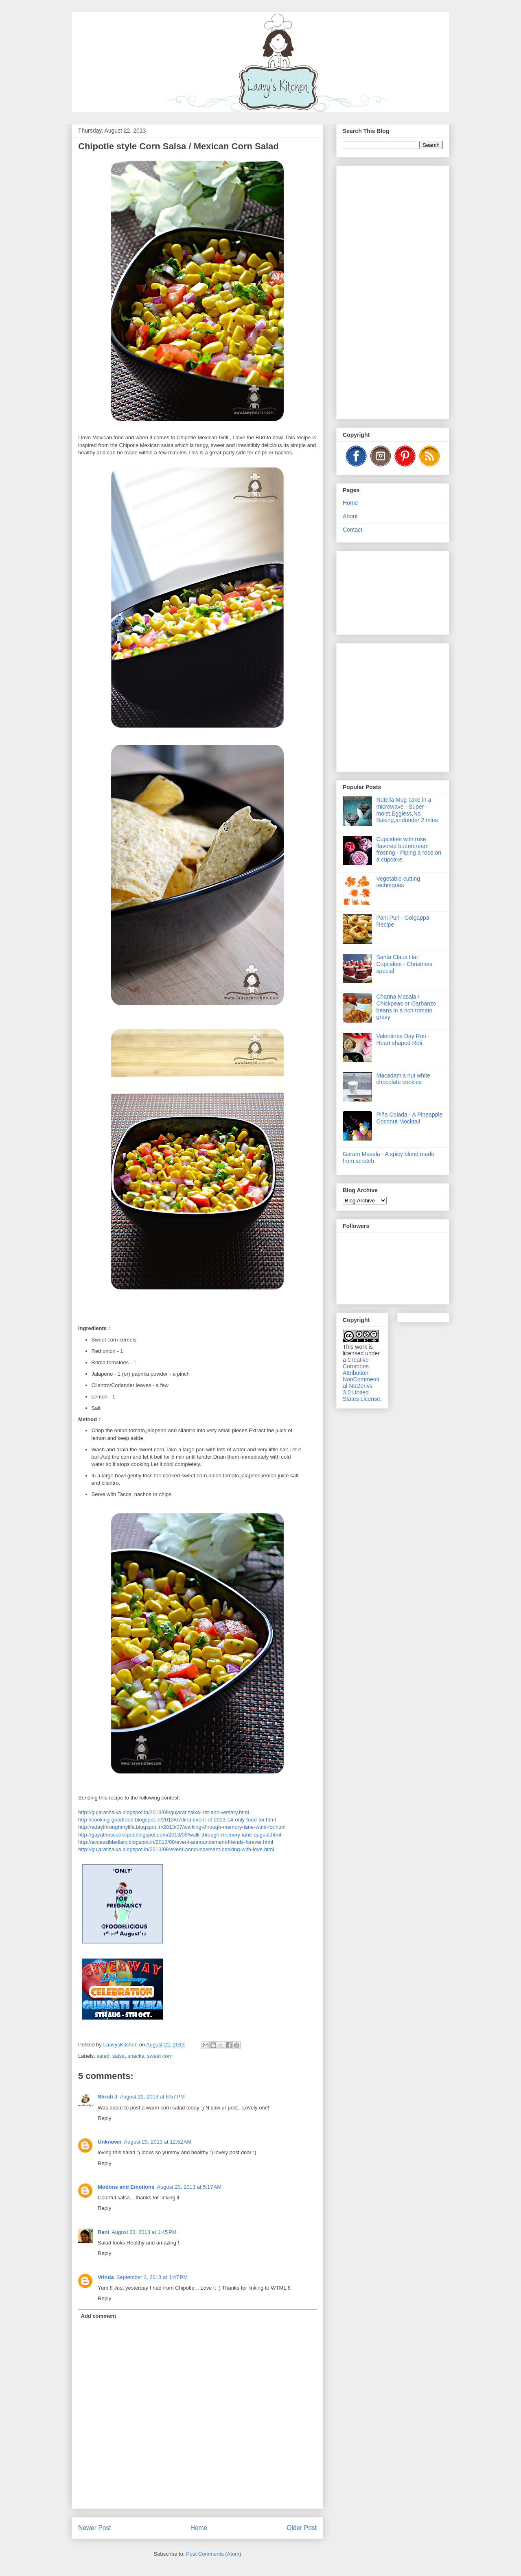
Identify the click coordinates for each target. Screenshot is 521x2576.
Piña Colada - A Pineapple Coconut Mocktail (410, 1118)
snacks (135, 2056)
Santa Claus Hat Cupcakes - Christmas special (405, 964)
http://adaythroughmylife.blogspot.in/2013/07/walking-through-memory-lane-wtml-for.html (181, 1827)
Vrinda (106, 2277)
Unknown (110, 2142)
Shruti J (107, 2097)
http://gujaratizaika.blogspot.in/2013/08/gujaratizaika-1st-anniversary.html (163, 1812)
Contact (352, 529)
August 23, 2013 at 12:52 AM (158, 2142)
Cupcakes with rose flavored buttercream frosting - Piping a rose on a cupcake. (409, 849)
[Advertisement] (393, 291)
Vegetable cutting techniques (398, 882)
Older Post (302, 2527)
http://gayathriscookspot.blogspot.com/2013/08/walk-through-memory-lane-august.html (179, 1835)
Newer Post (94, 2527)
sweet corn (160, 2056)
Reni (103, 2232)
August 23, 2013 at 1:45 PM (144, 2232)
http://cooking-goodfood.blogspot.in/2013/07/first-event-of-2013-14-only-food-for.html (177, 1820)
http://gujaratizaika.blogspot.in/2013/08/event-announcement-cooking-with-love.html (176, 1849)
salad (103, 2056)
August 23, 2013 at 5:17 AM (189, 2187)
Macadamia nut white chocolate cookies (403, 1079)
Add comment (98, 2316)
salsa (118, 2056)
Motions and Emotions (126, 2187)
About (350, 516)
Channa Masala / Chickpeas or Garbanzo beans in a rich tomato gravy (406, 1006)
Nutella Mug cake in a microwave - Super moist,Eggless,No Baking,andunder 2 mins (407, 809)
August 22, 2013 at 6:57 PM (152, 2097)
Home (199, 2527)
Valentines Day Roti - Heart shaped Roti (403, 1039)
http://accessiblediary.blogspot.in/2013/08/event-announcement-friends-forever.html (175, 1842)
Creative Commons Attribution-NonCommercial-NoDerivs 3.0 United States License (361, 1379)
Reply (104, 2118)
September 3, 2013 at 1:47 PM (152, 2277)
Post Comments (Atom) (213, 2554)
